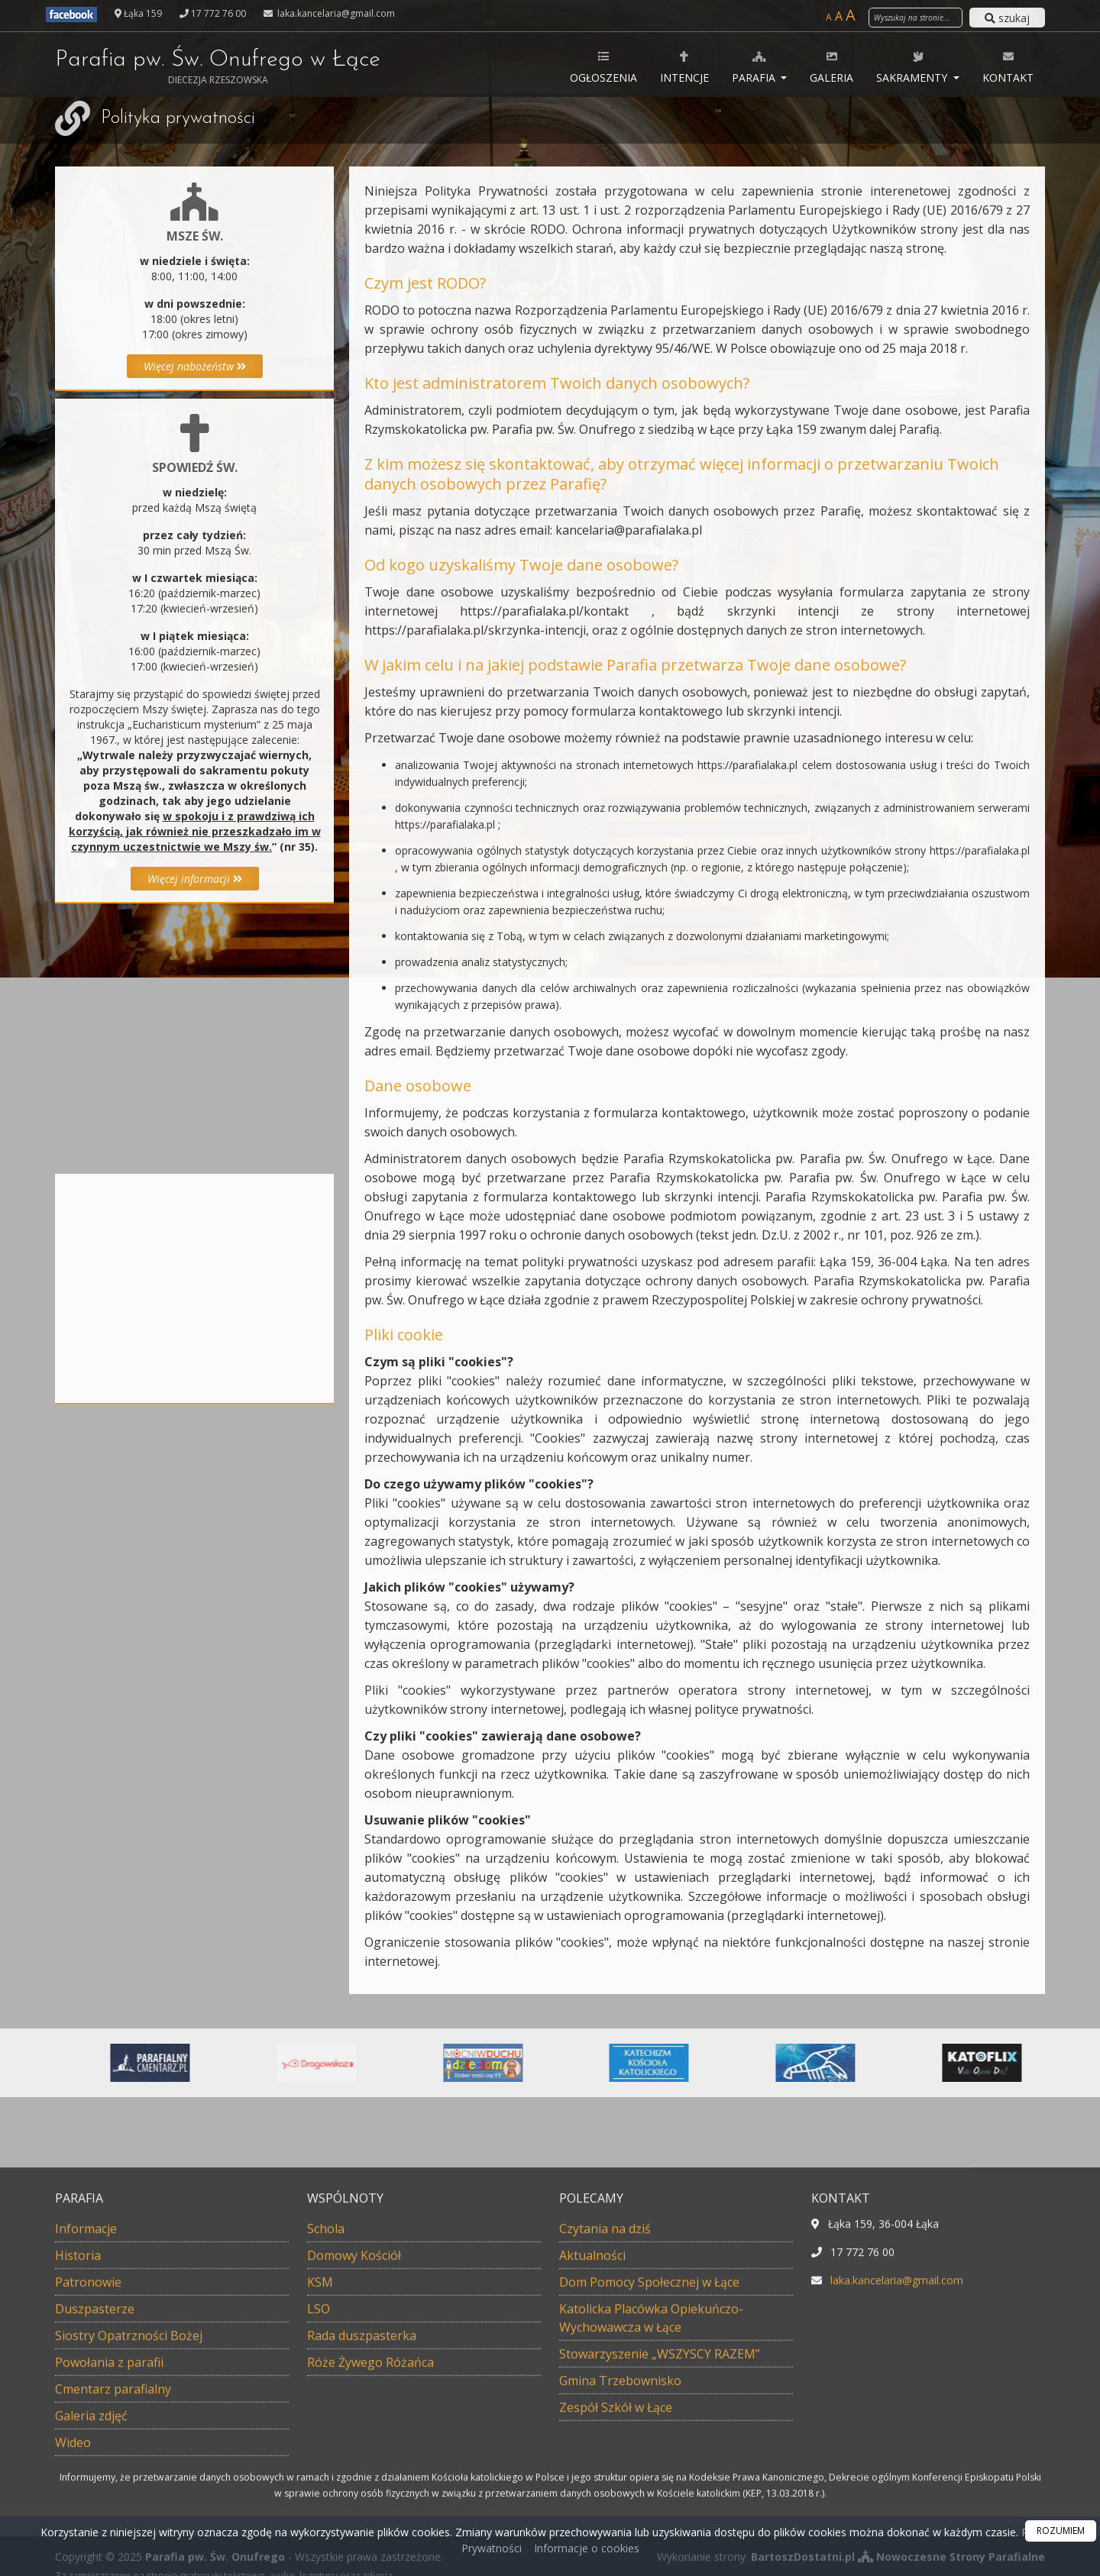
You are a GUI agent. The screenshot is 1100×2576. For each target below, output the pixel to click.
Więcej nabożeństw (195, 366)
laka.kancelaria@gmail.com (335, 13)
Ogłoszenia (603, 67)
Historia (78, 2500)
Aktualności (592, 2500)
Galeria (831, 67)
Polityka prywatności (178, 118)
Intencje (684, 67)
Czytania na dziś (605, 2473)
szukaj (1007, 18)
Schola (326, 2473)
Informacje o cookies (586, 2548)
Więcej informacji (194, 878)
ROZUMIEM (1061, 2530)
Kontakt (1008, 67)
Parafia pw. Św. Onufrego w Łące (217, 67)
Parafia (755, 67)
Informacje (86, 2473)
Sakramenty (913, 67)
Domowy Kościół (354, 2500)
